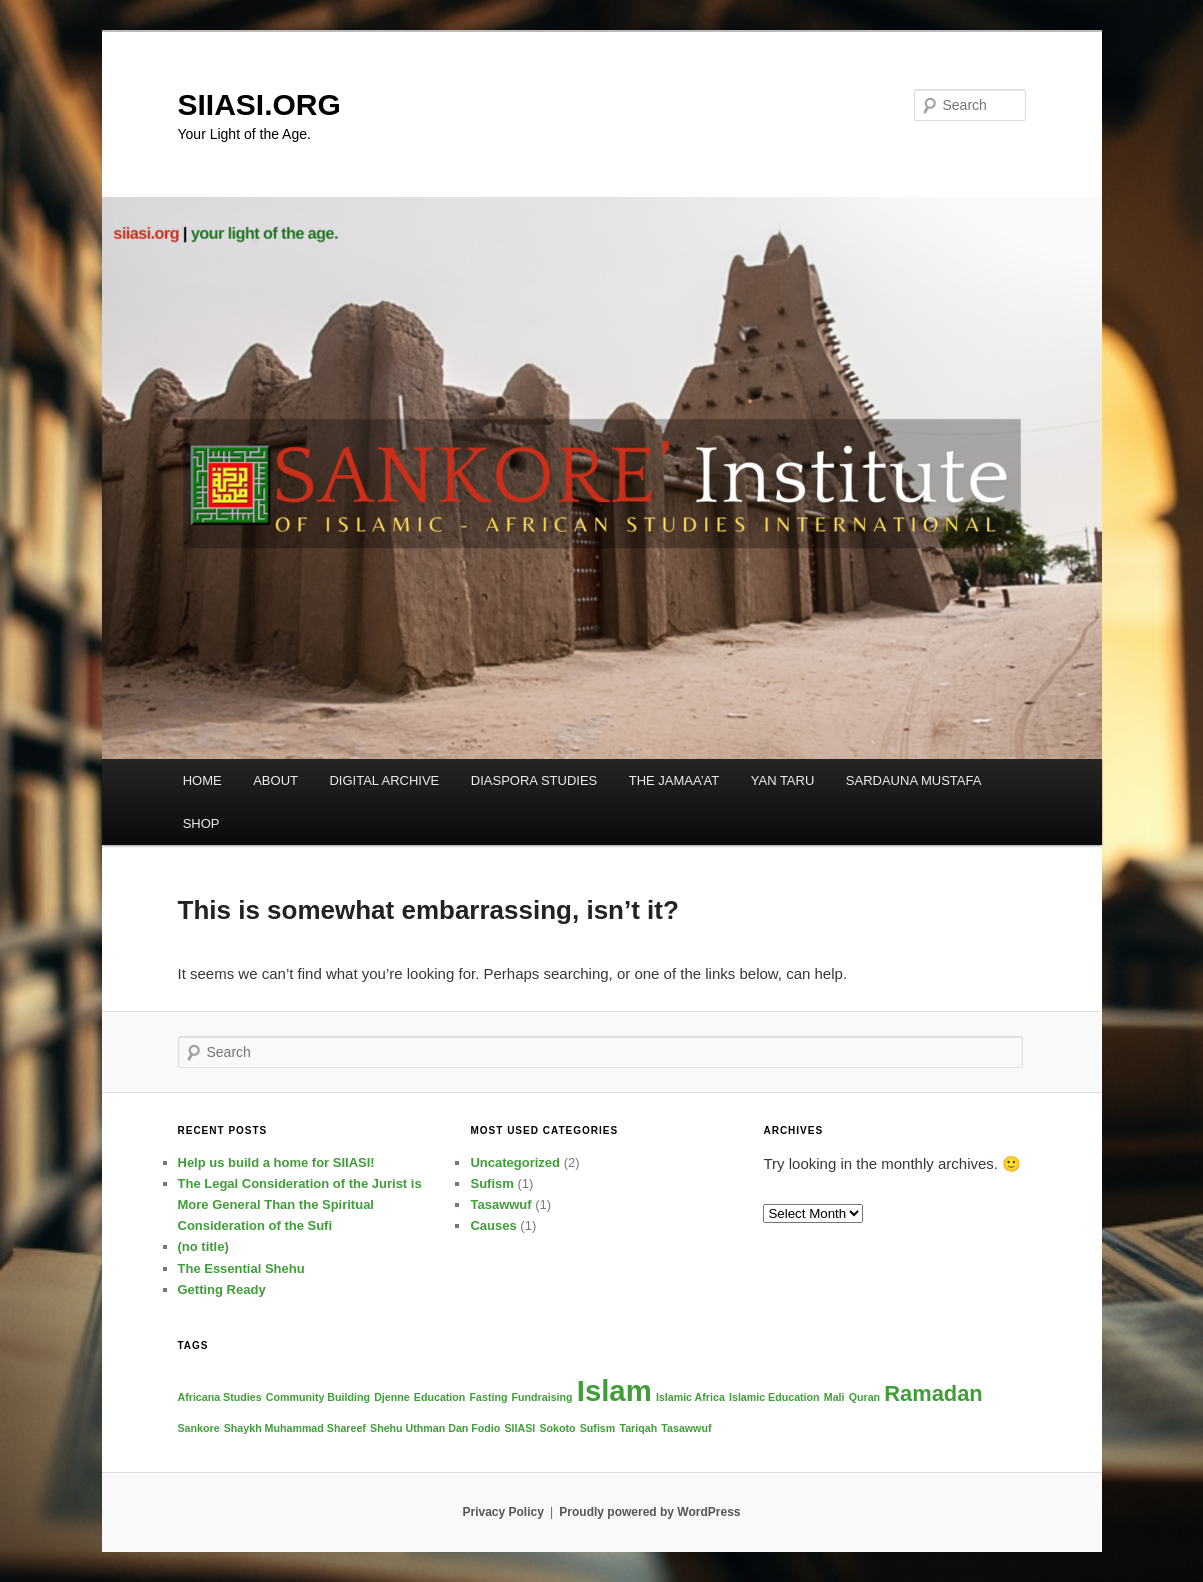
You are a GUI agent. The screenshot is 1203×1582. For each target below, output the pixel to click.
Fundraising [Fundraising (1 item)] (542, 1397)
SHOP (201, 823)
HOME (202, 780)
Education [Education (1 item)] (440, 1397)
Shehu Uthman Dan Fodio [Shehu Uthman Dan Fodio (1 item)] (435, 1428)
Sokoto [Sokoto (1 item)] (557, 1428)
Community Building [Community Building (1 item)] (318, 1397)
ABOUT (275, 780)
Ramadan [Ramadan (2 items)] (933, 1393)
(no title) (203, 1246)
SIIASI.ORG (259, 104)
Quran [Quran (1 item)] (864, 1397)
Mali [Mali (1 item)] (834, 1397)
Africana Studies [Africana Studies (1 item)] (220, 1397)
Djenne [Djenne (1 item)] (392, 1397)
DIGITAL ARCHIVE (384, 780)
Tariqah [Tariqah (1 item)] (638, 1428)
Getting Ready (222, 1289)
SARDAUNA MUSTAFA (914, 780)
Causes (493, 1225)
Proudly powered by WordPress (649, 1512)
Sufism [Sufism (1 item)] (598, 1428)
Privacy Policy (502, 1512)
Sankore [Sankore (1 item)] (199, 1428)
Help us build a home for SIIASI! (276, 1162)
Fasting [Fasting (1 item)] (489, 1397)
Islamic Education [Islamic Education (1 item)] (774, 1397)
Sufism (491, 1183)
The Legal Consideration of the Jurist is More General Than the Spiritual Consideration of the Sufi (300, 1204)
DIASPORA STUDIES (534, 780)
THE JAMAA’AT (674, 780)
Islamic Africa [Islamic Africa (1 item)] (690, 1397)
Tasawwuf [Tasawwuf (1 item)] (686, 1428)
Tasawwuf (500, 1204)
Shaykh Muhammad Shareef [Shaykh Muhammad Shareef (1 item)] (295, 1428)
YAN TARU (783, 780)
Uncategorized (515, 1162)
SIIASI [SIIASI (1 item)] (519, 1428)
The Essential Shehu (241, 1268)
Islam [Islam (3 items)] (614, 1390)
